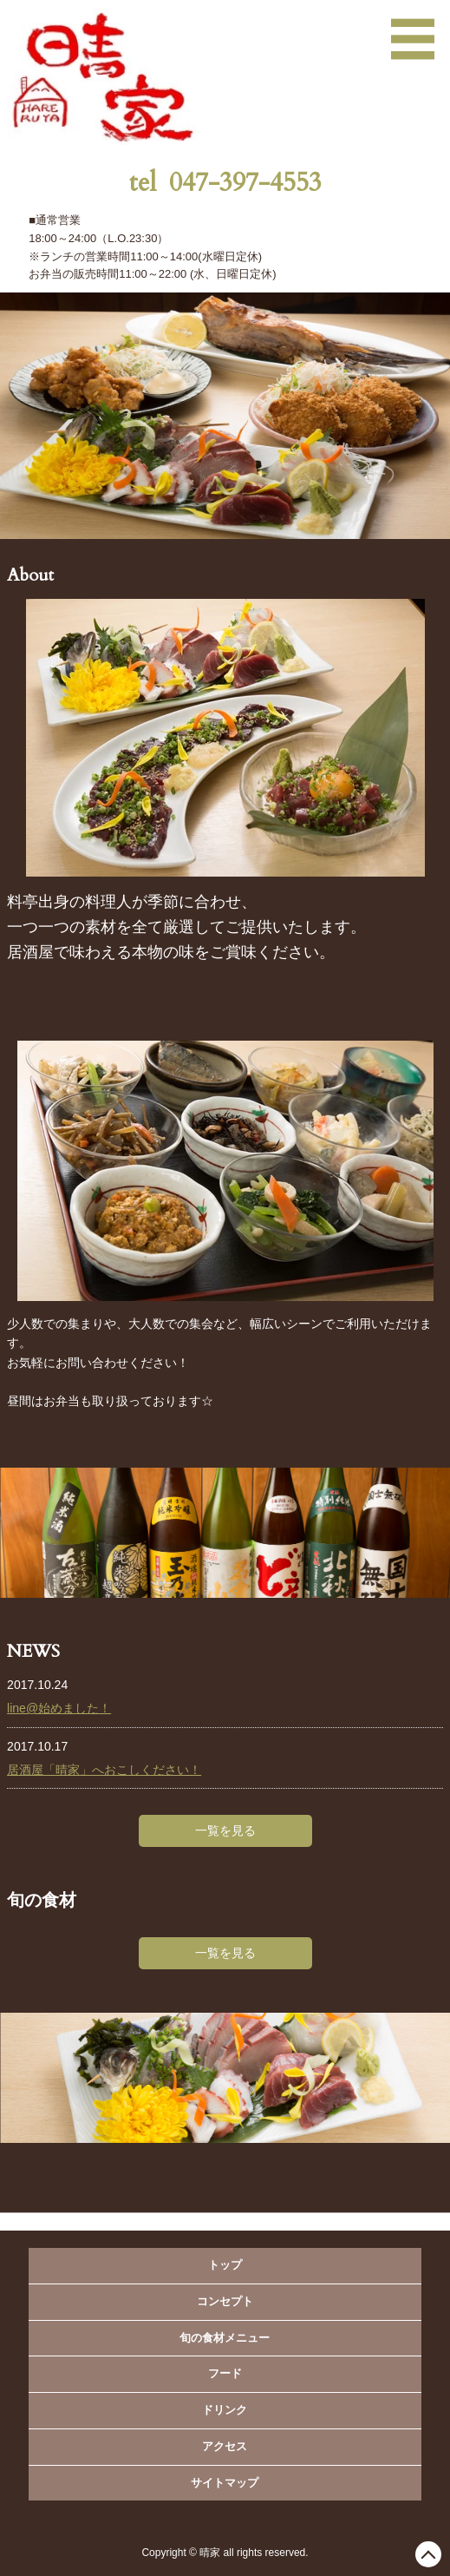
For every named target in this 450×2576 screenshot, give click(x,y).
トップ (225, 2264)
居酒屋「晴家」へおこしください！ (104, 1770)
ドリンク (224, 2409)
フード (225, 2373)
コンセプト (225, 2301)
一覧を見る (225, 1830)
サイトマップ (224, 2482)
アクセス (224, 2446)
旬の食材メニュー (224, 2337)
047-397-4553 (245, 182)
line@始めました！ (59, 1708)
